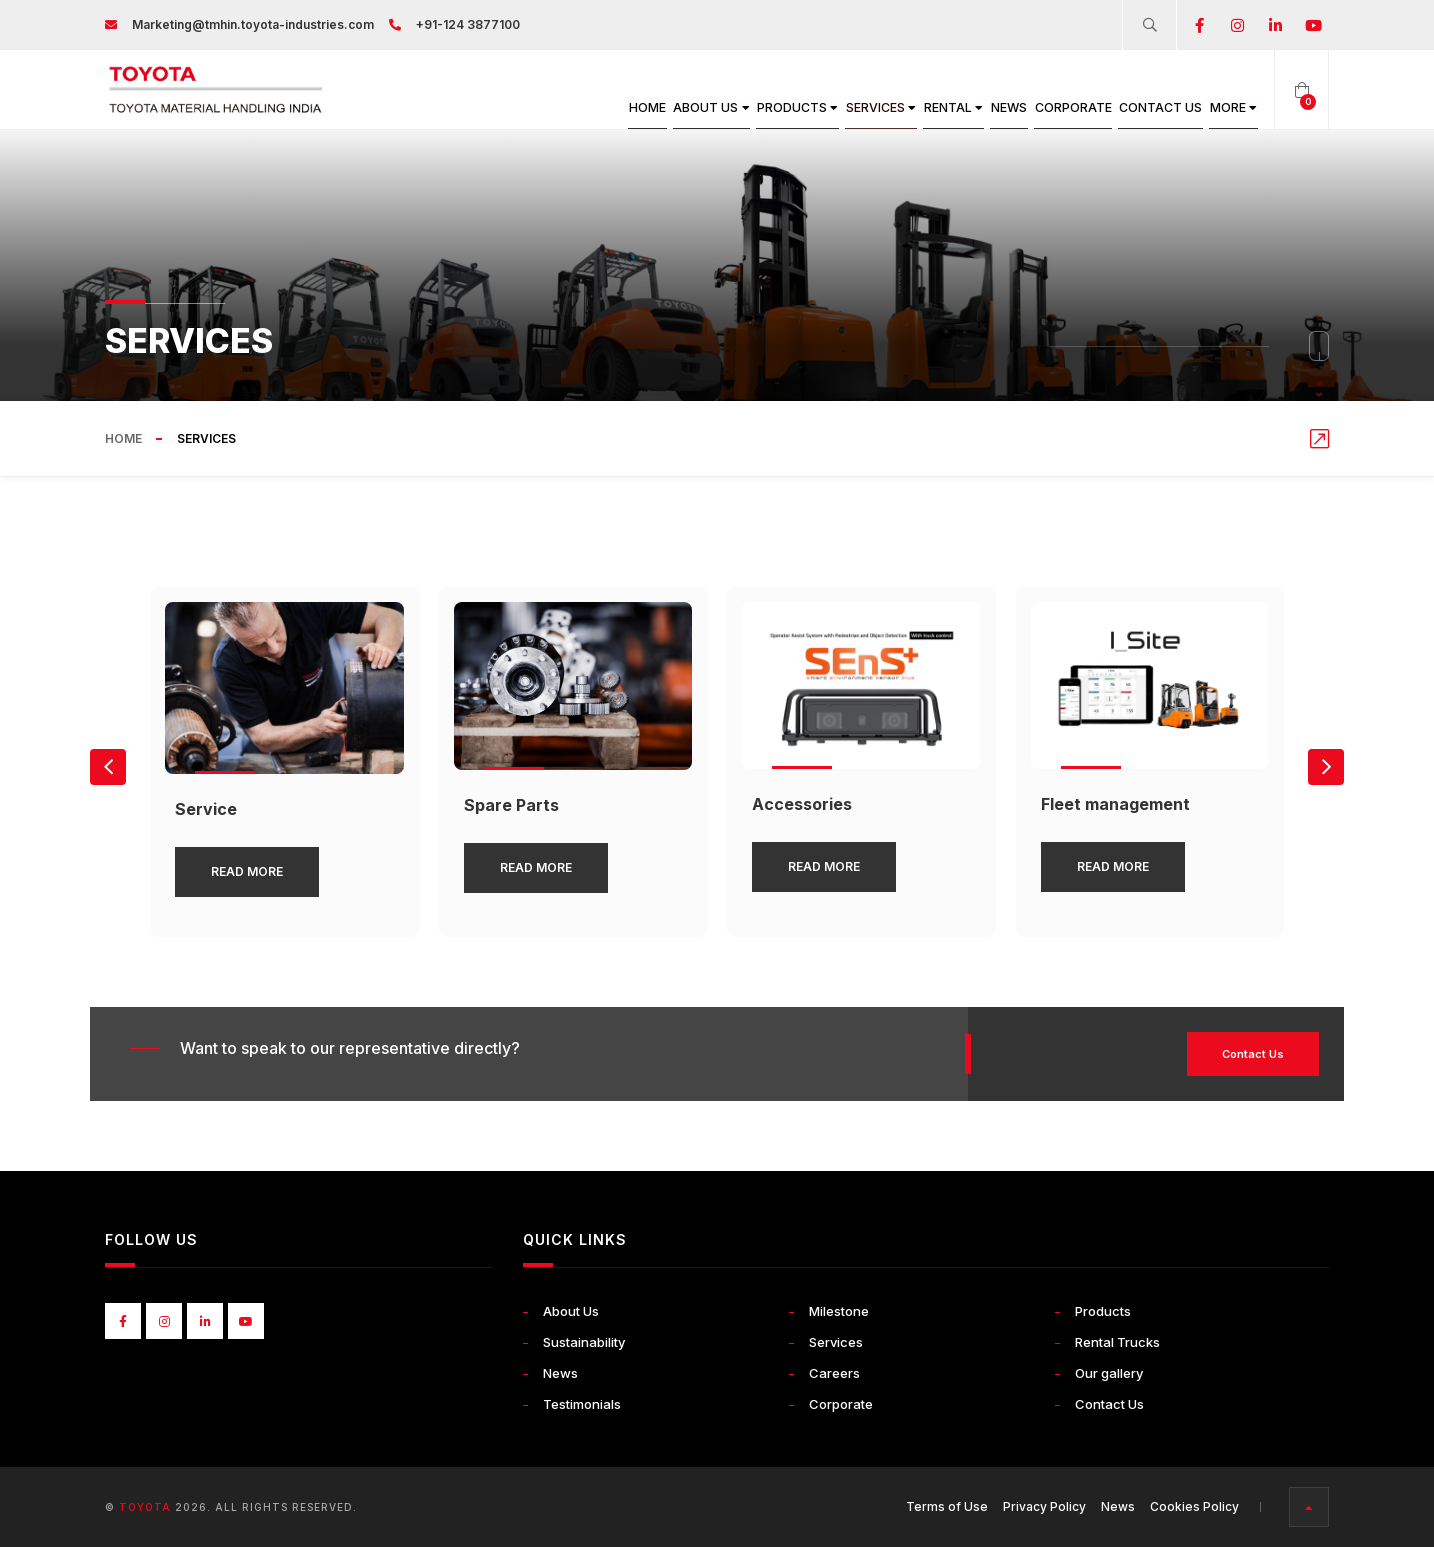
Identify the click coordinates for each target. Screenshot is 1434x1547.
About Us (574, 107)
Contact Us (1134, 107)
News (950, 107)
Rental (878, 107)
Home (493, 107)
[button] (1326, 767)
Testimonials (582, 1404)
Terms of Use (947, 1506)
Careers (834, 1373)
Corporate (1029, 107)
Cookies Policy (1194, 1506)
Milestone (839, 1311)
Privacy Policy (1044, 1506)
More (1224, 107)
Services (785, 107)
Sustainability (584, 1342)
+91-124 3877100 (468, 24)
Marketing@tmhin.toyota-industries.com (253, 24)
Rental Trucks (1117, 1342)
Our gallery (1109, 1373)
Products (681, 107)
